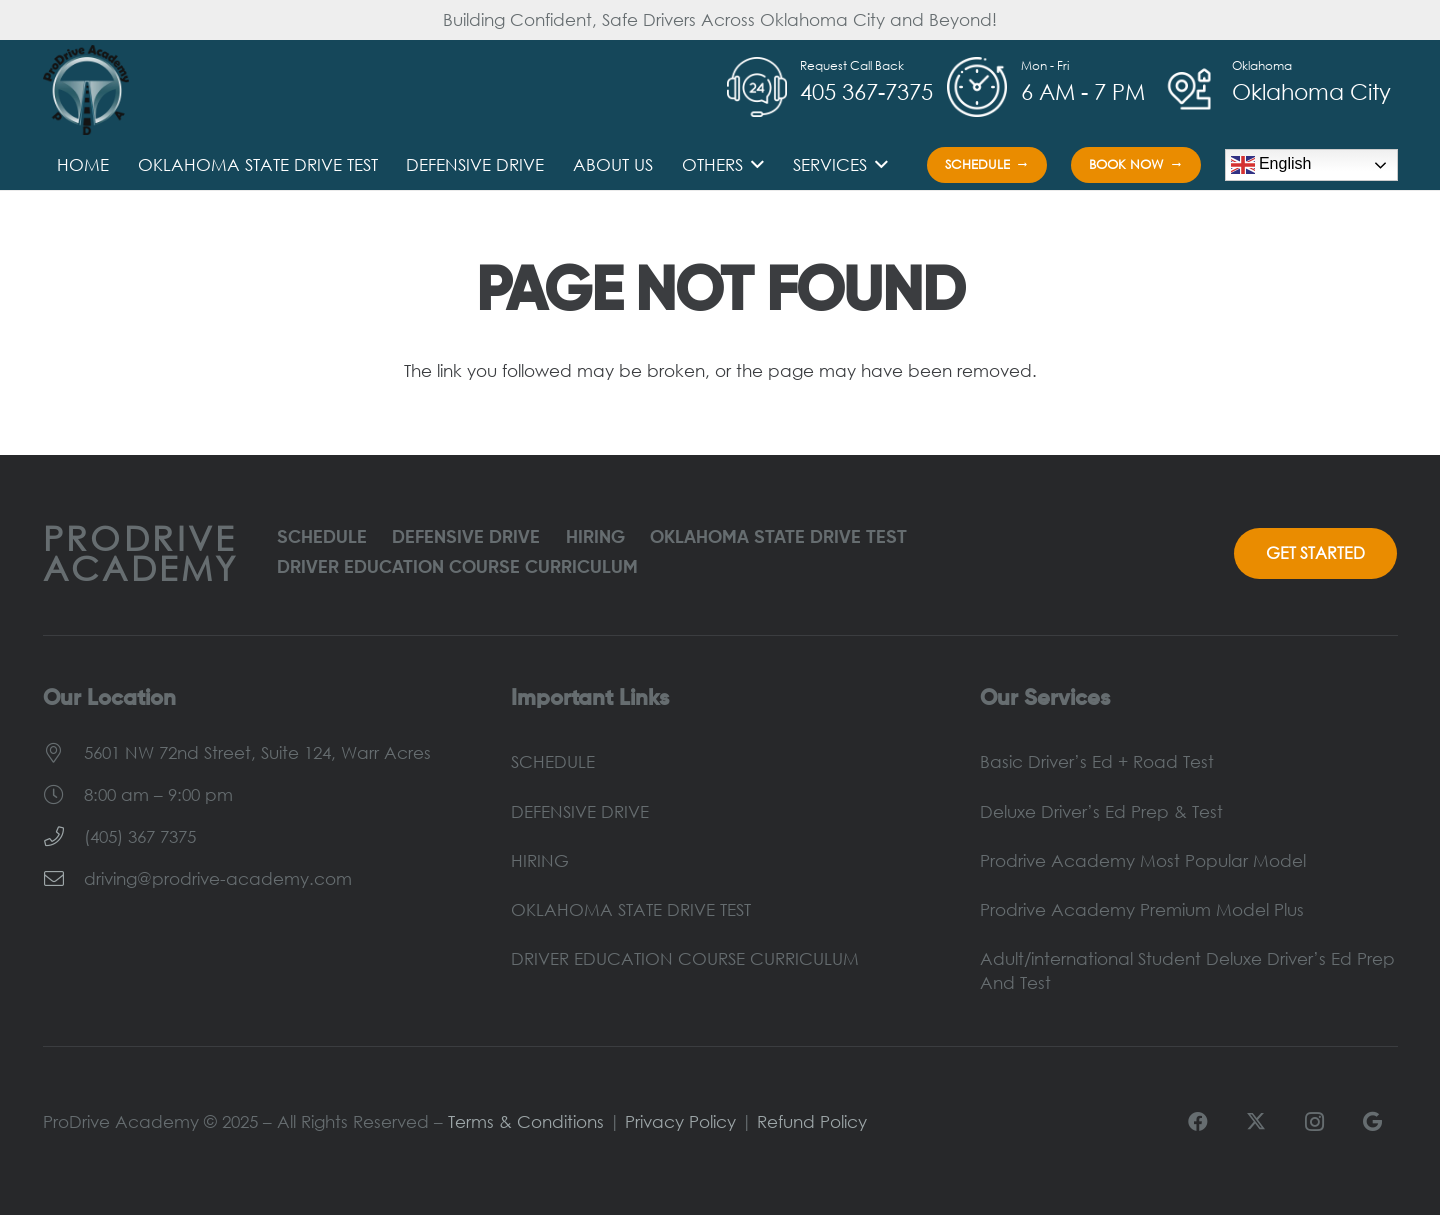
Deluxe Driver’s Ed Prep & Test (1101, 811)
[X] (1256, 1122)
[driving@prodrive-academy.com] (63, 879)
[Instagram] (1314, 1122)
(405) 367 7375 (140, 836)
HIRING (595, 538)
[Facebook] (1198, 1122)
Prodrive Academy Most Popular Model (1143, 860)
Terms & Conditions (526, 1121)
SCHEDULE (322, 538)
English (1271, 165)
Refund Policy (812, 1121)
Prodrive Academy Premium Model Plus (1142, 909)
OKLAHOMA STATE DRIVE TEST (778, 538)
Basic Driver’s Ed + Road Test (1097, 761)
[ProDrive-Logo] (86, 90)
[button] (753, 165)
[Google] (1372, 1122)
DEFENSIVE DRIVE (466, 538)
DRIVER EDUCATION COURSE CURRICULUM (457, 568)
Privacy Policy (680, 1121)
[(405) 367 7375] (63, 837)
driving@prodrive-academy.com (218, 878)
